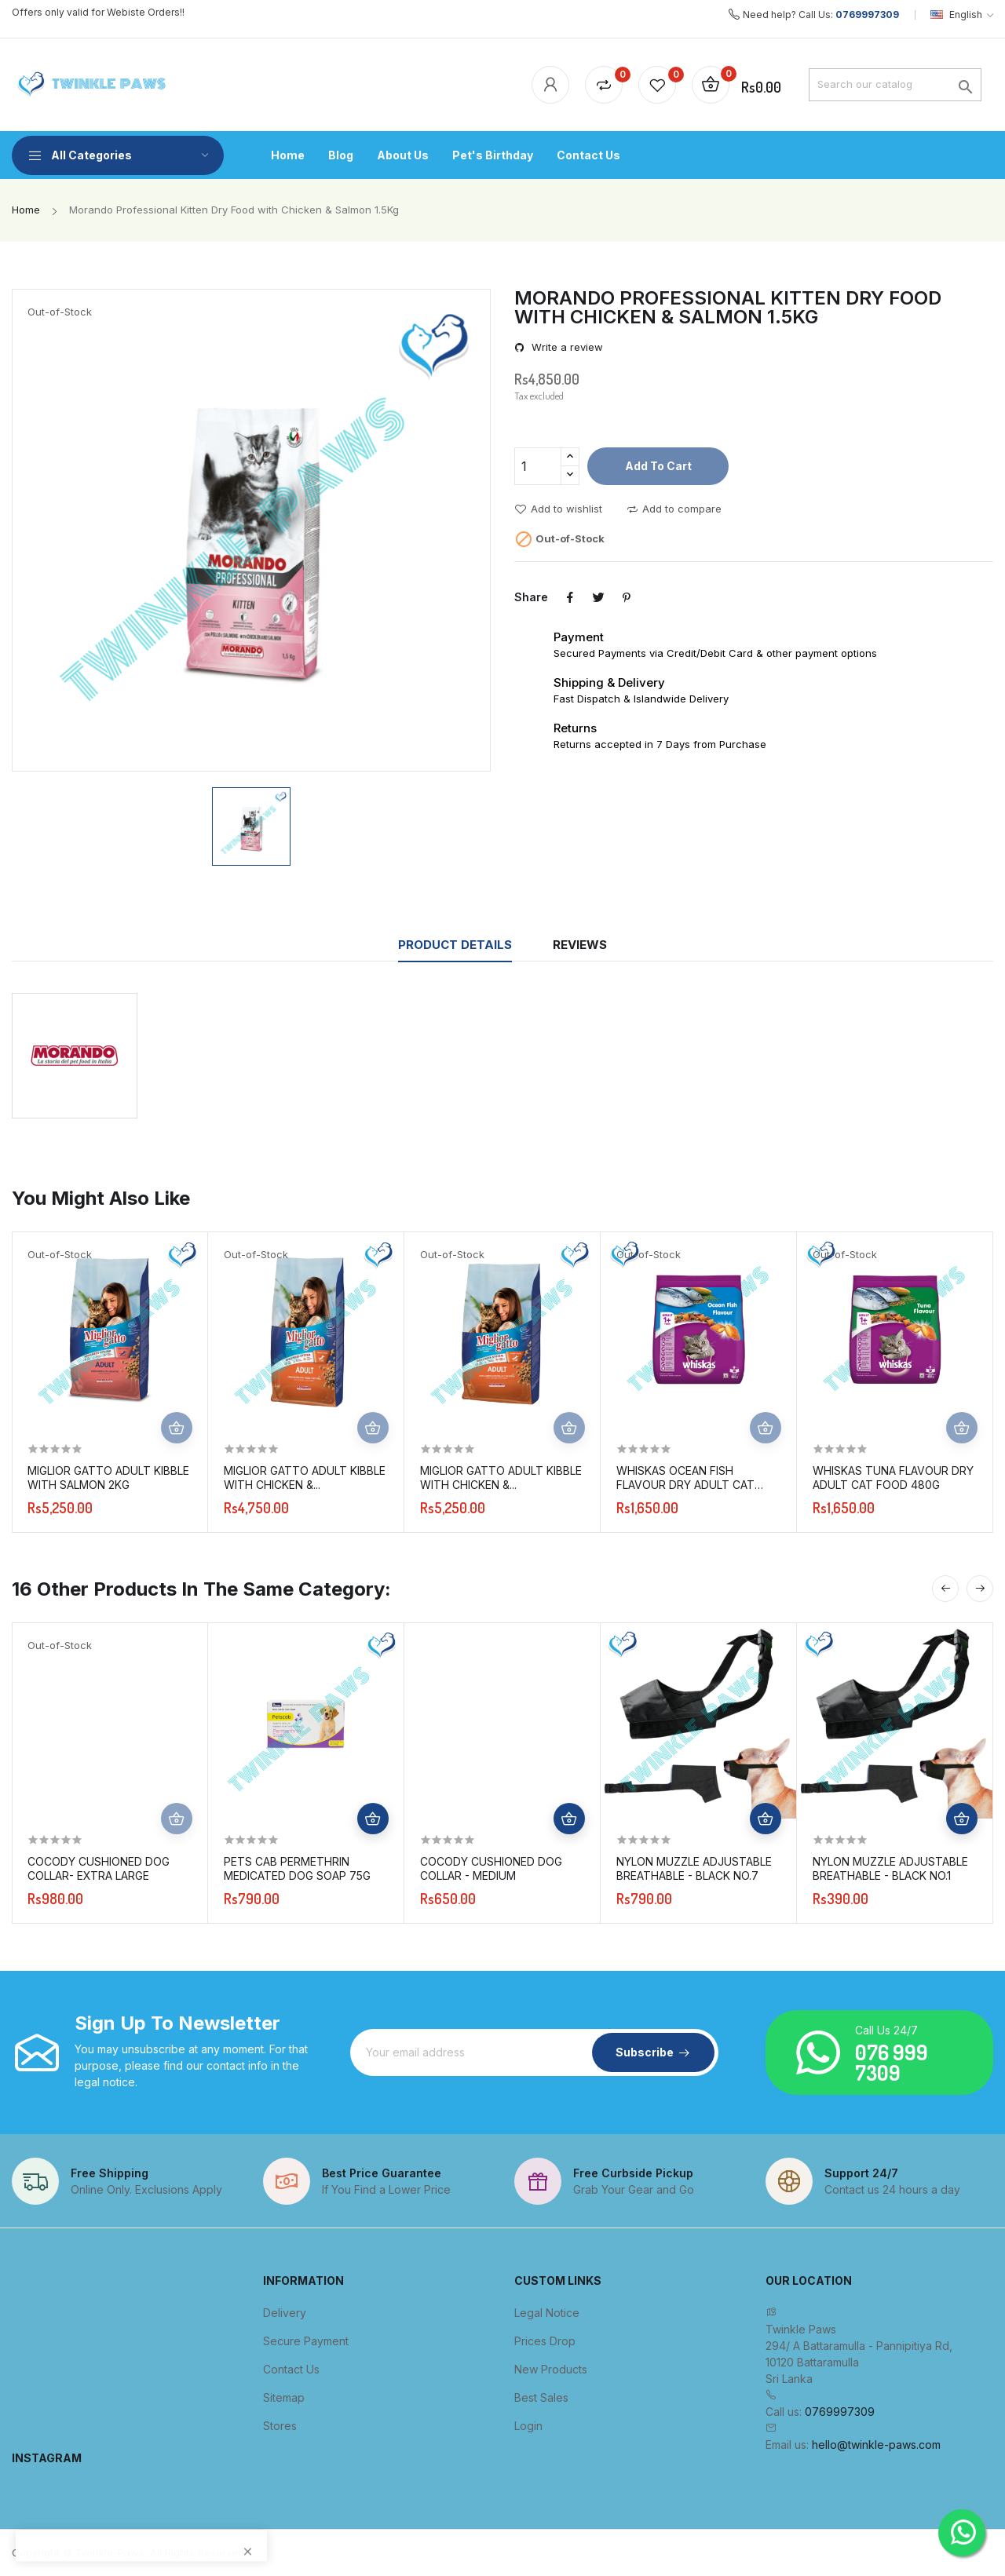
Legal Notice (546, 2312)
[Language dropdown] (961, 15)
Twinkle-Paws (109, 2552)
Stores (280, 2425)
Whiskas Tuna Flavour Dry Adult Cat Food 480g (893, 1477)
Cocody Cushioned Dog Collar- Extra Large (98, 1868)
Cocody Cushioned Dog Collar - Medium (491, 1868)
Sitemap (284, 2397)
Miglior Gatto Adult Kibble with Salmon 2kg (108, 1477)
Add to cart (658, 466)
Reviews (580, 944)
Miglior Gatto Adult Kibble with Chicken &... (305, 1477)
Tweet (598, 597)
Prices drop (545, 2341)
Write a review (565, 347)
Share (570, 597)
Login (528, 2425)
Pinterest (626, 597)
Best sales (541, 2397)
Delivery (284, 2312)
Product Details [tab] (455, 944)
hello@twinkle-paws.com (876, 2444)
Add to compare (674, 509)
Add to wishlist (558, 509)
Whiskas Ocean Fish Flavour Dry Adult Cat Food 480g (685, 1478)
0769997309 (867, 14)
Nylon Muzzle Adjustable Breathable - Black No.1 (890, 1868)
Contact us (291, 2369)
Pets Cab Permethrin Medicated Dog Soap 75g (297, 1868)
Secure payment (306, 2341)
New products (550, 2369)
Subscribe (645, 2052)
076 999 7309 (891, 2062)
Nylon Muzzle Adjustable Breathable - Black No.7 (694, 1868)
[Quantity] (537, 466)
